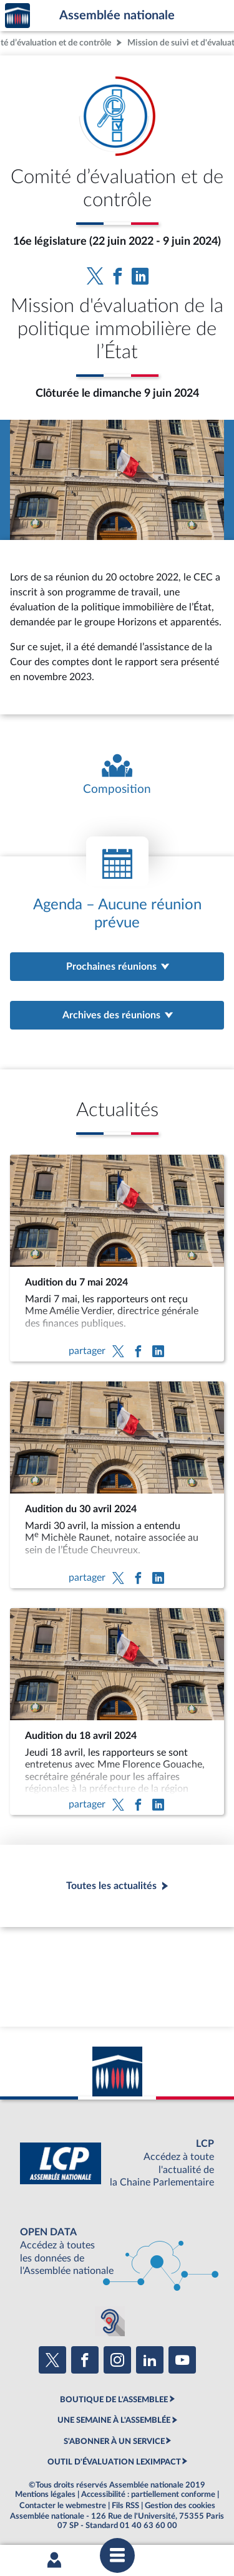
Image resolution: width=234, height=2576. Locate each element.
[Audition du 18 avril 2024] (117, 1711)
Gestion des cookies (180, 2505)
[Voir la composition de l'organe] (117, 775)
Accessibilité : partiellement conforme (148, 2494)
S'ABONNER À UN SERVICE (114, 2441)
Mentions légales (45, 2494)
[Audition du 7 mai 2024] (117, 1258)
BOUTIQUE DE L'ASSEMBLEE (114, 2399)
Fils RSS (125, 2505)
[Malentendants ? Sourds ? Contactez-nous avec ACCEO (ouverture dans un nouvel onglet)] (110, 2321)
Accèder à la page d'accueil (17, 16)
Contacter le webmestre (62, 2505)
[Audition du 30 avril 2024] (117, 1484)
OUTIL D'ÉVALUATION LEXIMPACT (114, 2462)
